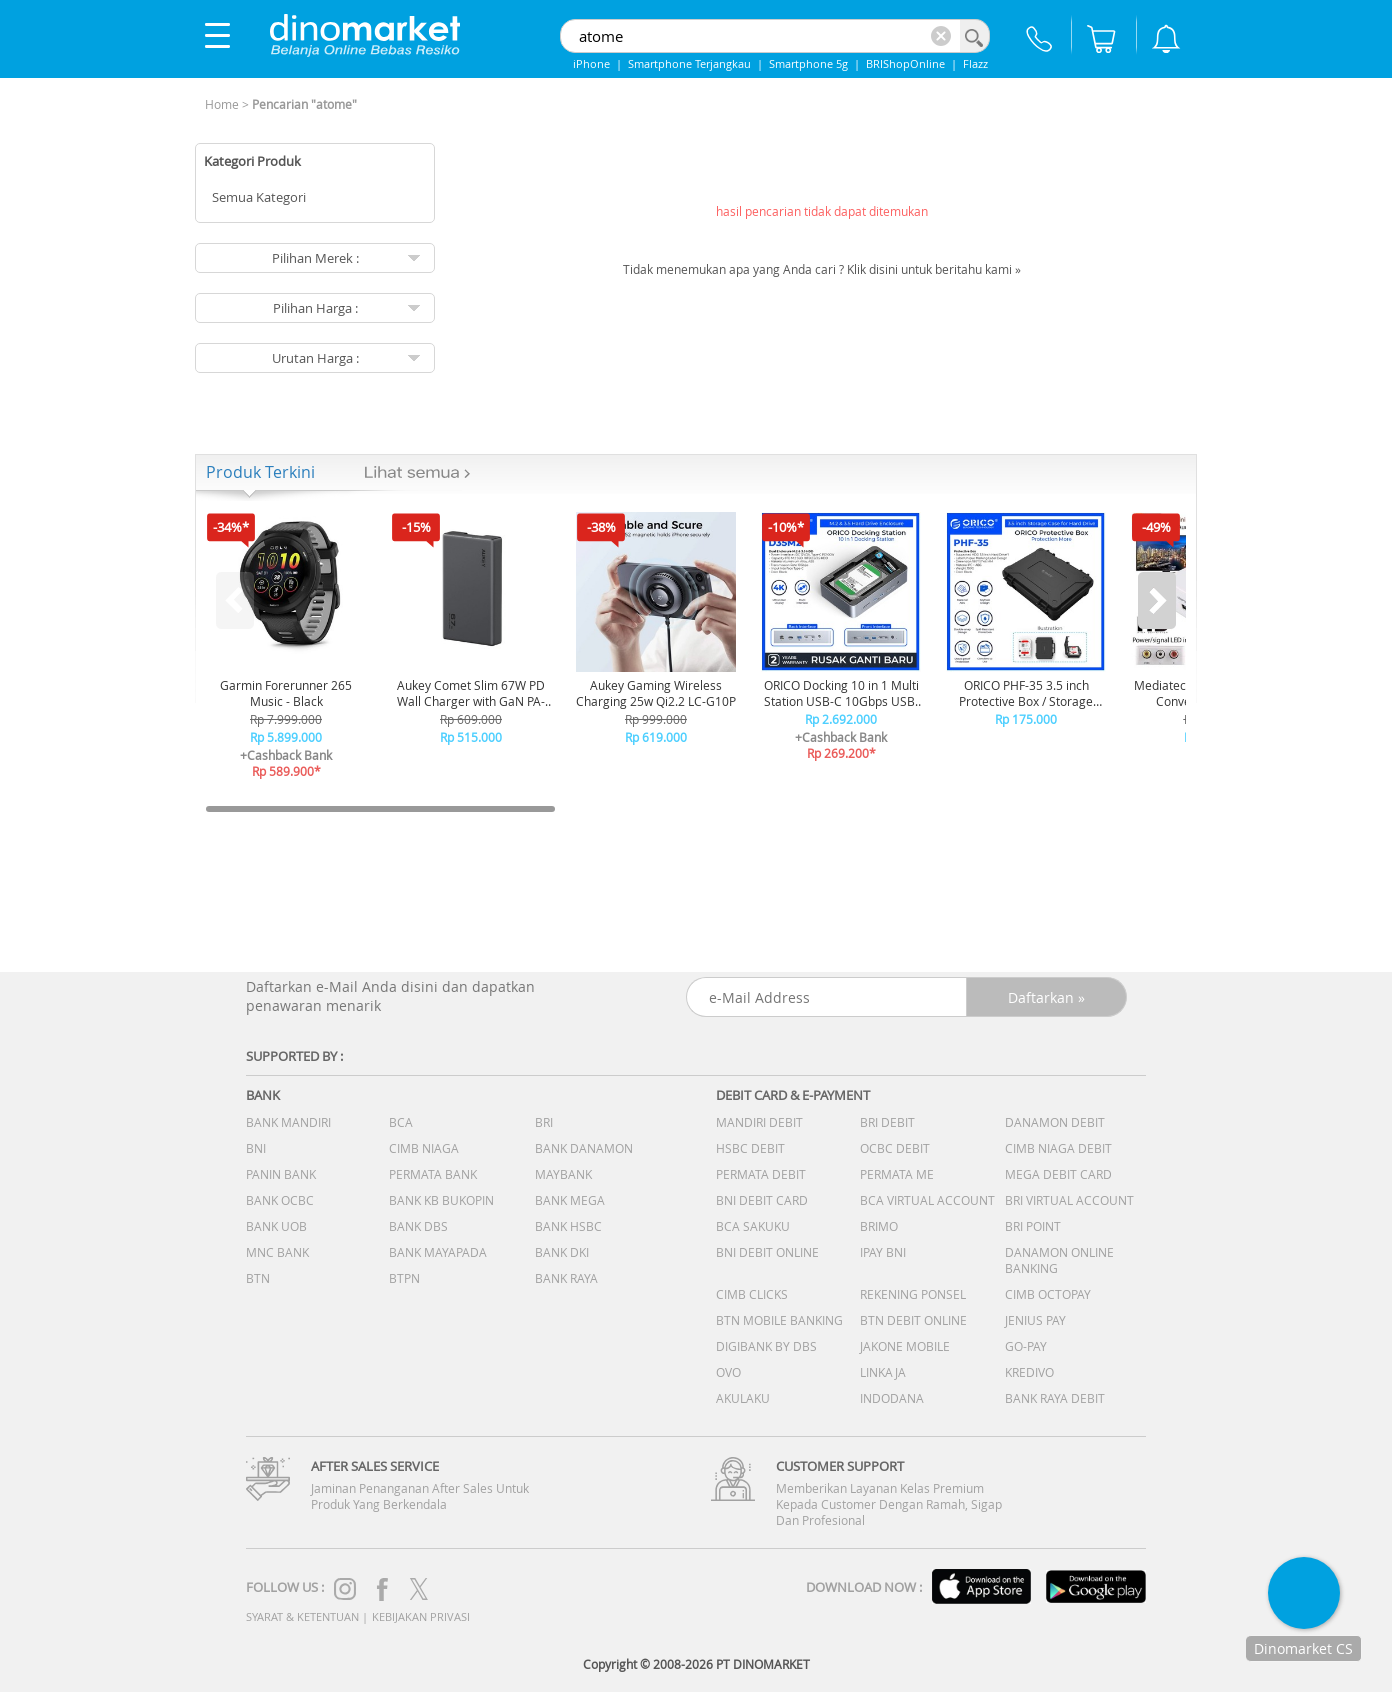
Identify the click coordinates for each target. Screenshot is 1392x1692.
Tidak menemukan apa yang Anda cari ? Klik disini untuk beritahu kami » (822, 269)
